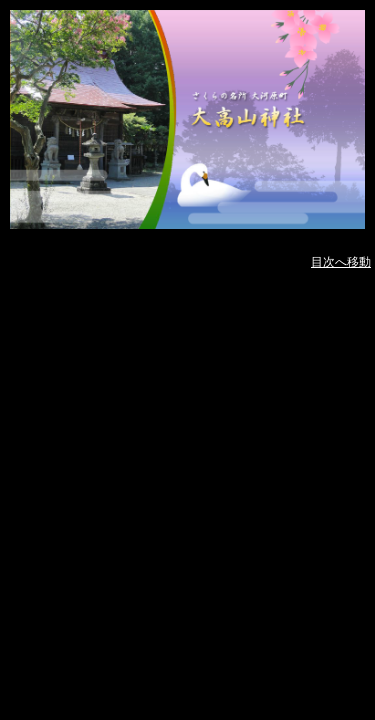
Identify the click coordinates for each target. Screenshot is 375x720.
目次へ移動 (341, 262)
